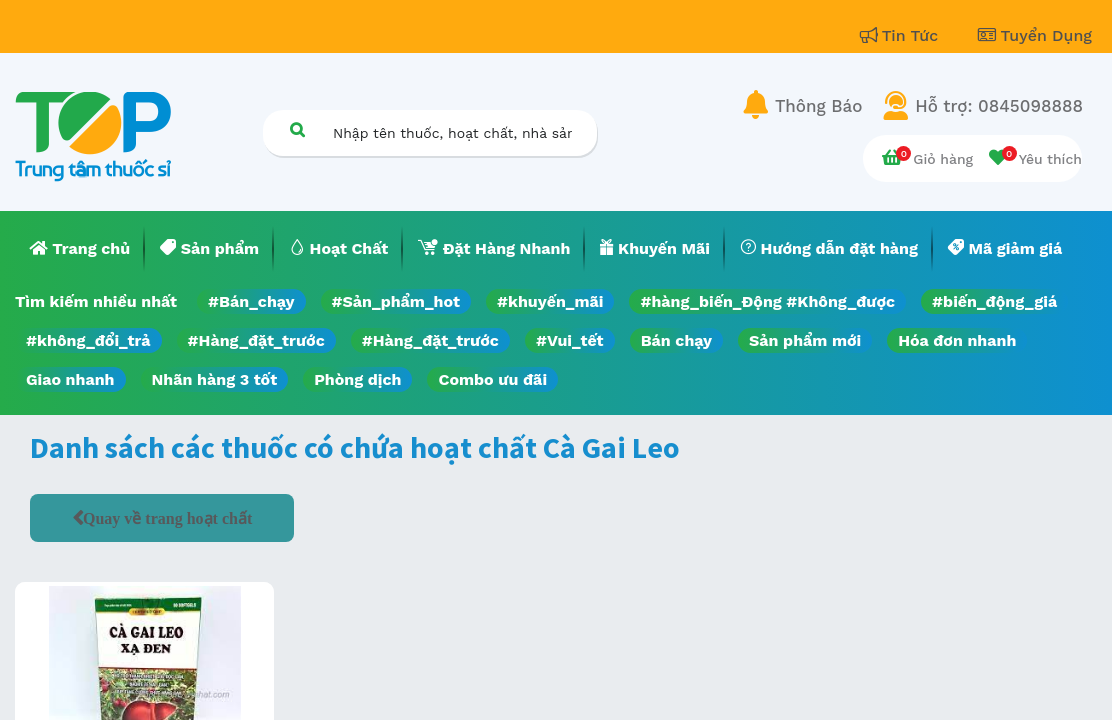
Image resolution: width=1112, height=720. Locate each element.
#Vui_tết (570, 340)
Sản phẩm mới (805, 340)
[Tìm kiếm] (297, 129)
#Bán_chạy (251, 301)
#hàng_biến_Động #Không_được (767, 301)
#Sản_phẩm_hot (396, 301)
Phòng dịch (357, 379)
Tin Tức (902, 35)
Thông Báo (818, 106)
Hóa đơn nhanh (957, 340)
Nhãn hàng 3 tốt (215, 379)
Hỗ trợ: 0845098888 (999, 106)
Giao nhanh (70, 379)
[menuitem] (80, 249)
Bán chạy (676, 340)
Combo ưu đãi (492, 379)
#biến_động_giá (994, 301)
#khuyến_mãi (550, 301)
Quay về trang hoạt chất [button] (167, 518)
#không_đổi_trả (88, 340)
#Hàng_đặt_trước (256, 340)
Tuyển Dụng (1035, 35)
